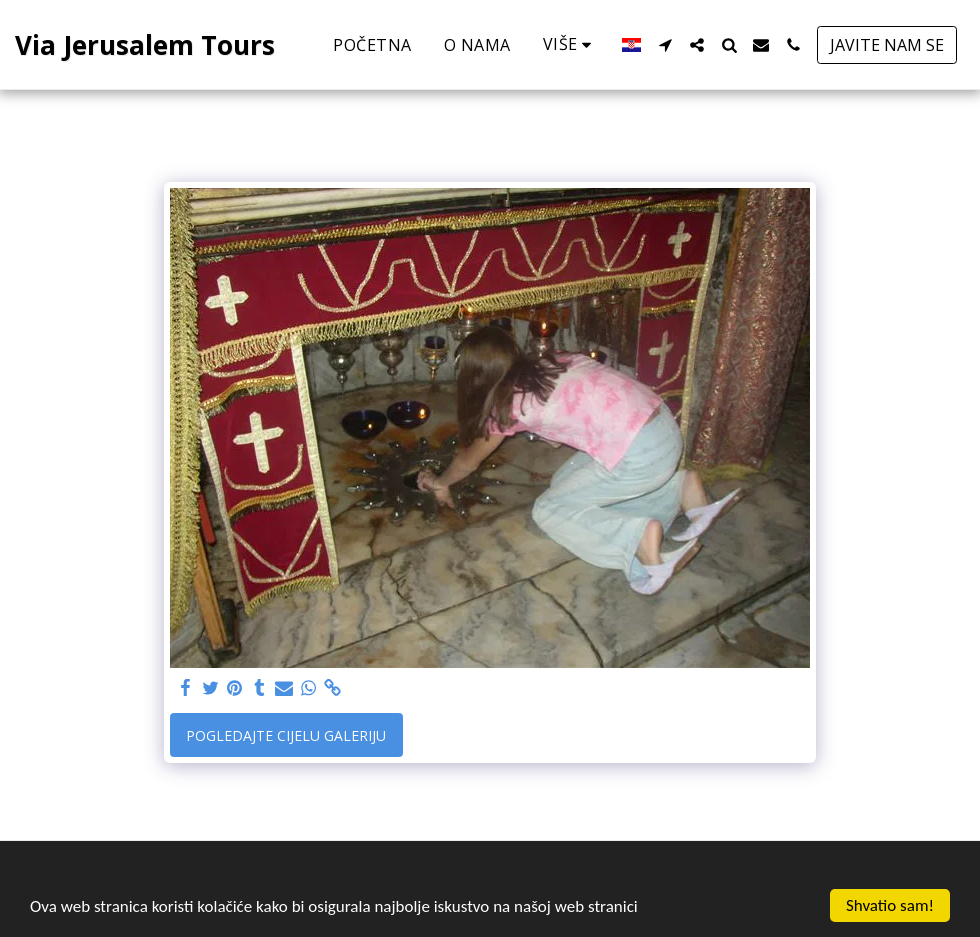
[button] (665, 45)
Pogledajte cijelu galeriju (286, 735)
